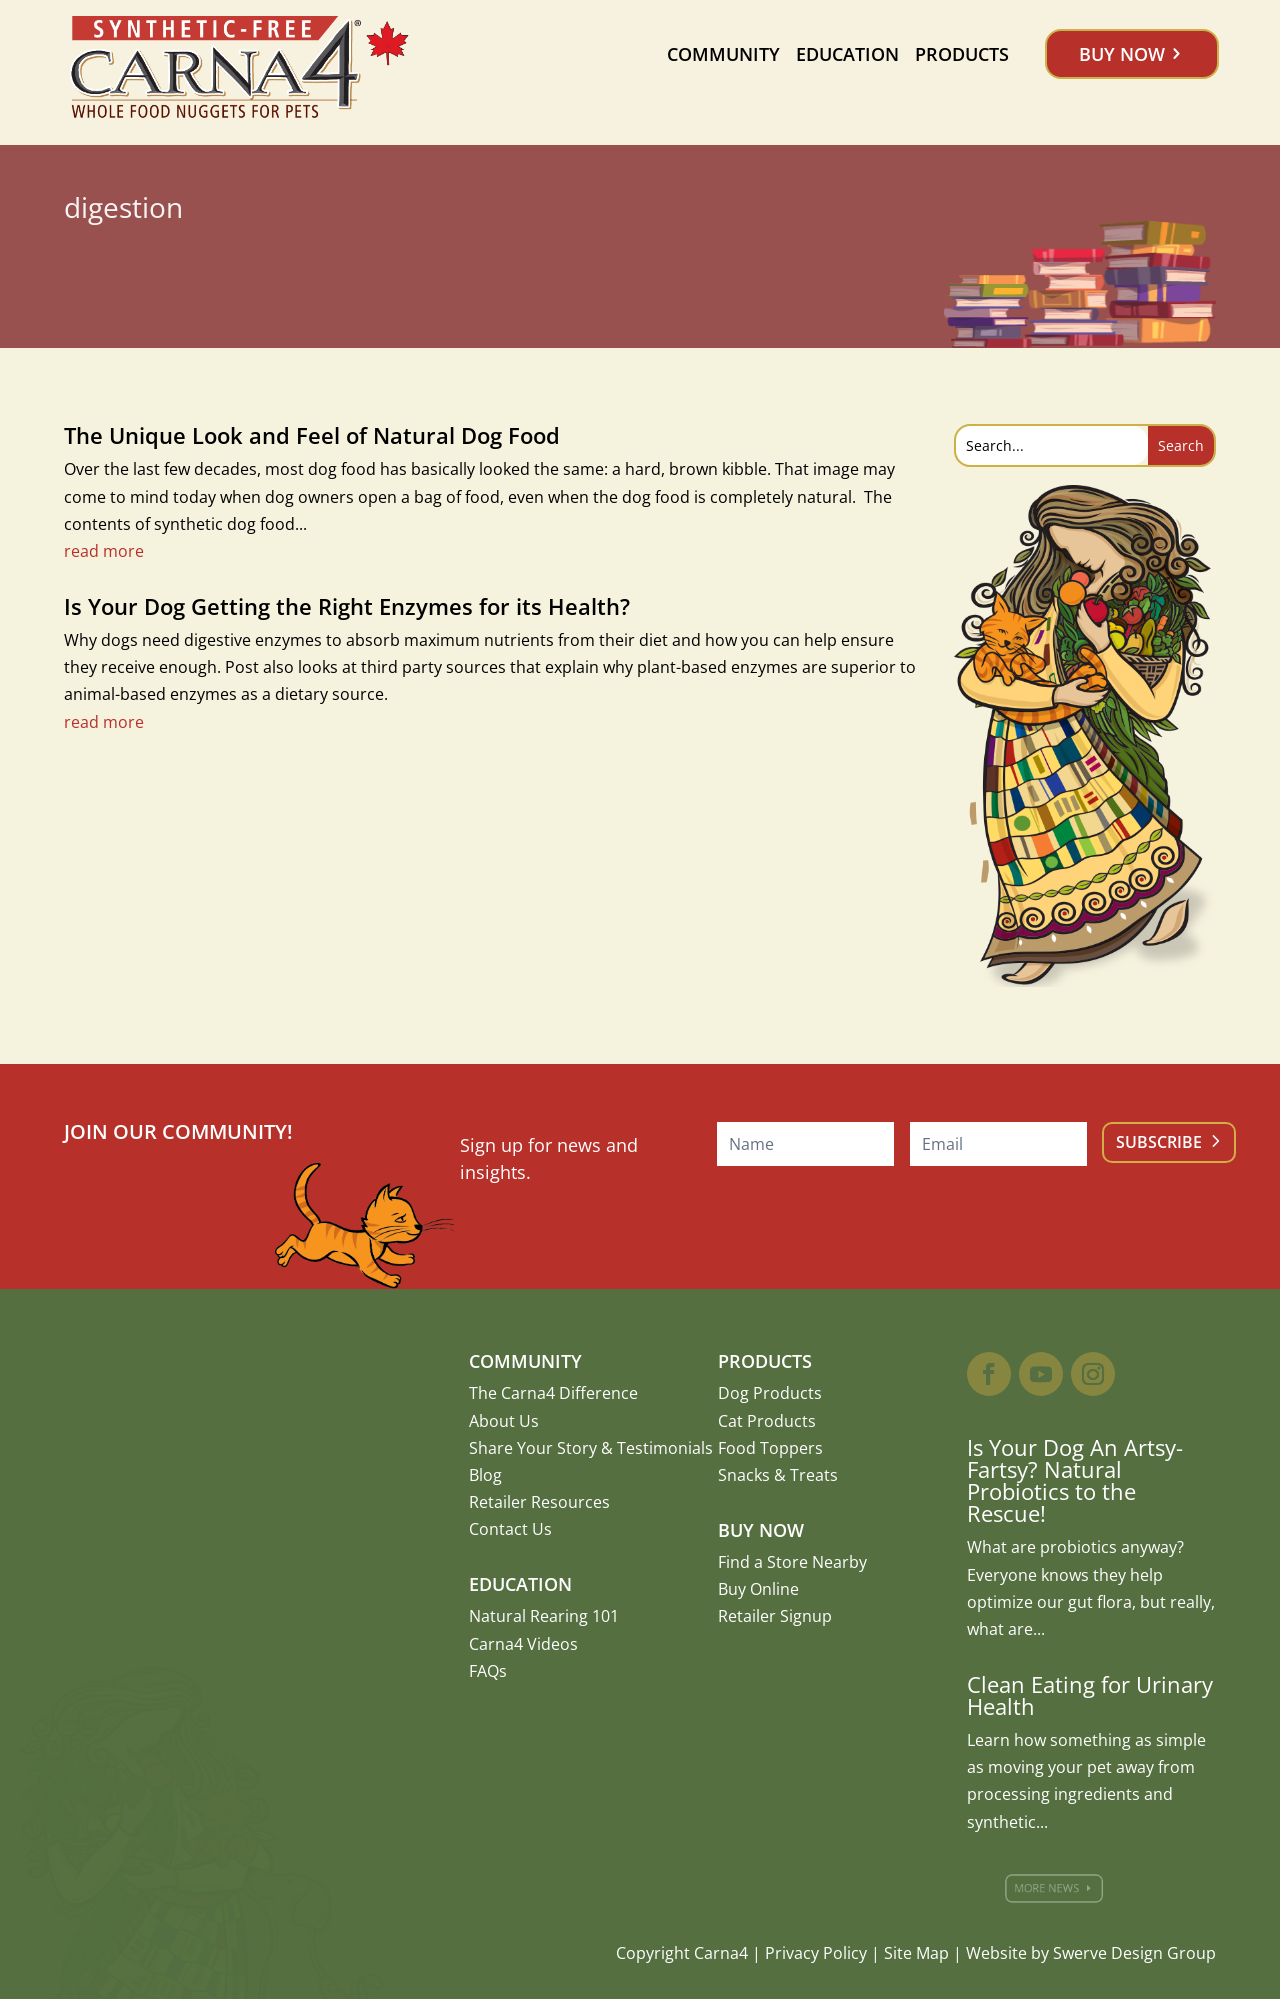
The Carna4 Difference (553, 1393)
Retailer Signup (775, 1616)
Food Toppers (770, 1448)
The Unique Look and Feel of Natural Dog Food (312, 435)
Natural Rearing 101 (544, 1616)
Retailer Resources (539, 1502)
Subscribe (1159, 1142)
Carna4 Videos (523, 1644)
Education (847, 54)
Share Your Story (533, 1448)
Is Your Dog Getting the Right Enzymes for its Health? (347, 606)
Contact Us (510, 1529)
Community (723, 54)
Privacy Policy (816, 1953)
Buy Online (758, 1589)
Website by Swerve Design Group (1091, 1953)
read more (104, 551)
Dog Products (770, 1393)
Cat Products (767, 1421)
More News (1054, 1887)
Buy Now (1122, 54)
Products (962, 54)
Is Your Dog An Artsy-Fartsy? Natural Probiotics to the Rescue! (1075, 1480)
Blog (485, 1475)
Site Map (916, 1953)
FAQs (488, 1671)
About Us (504, 1421)
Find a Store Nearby (792, 1562)
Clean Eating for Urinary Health (1090, 1695)
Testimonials (665, 1448)
